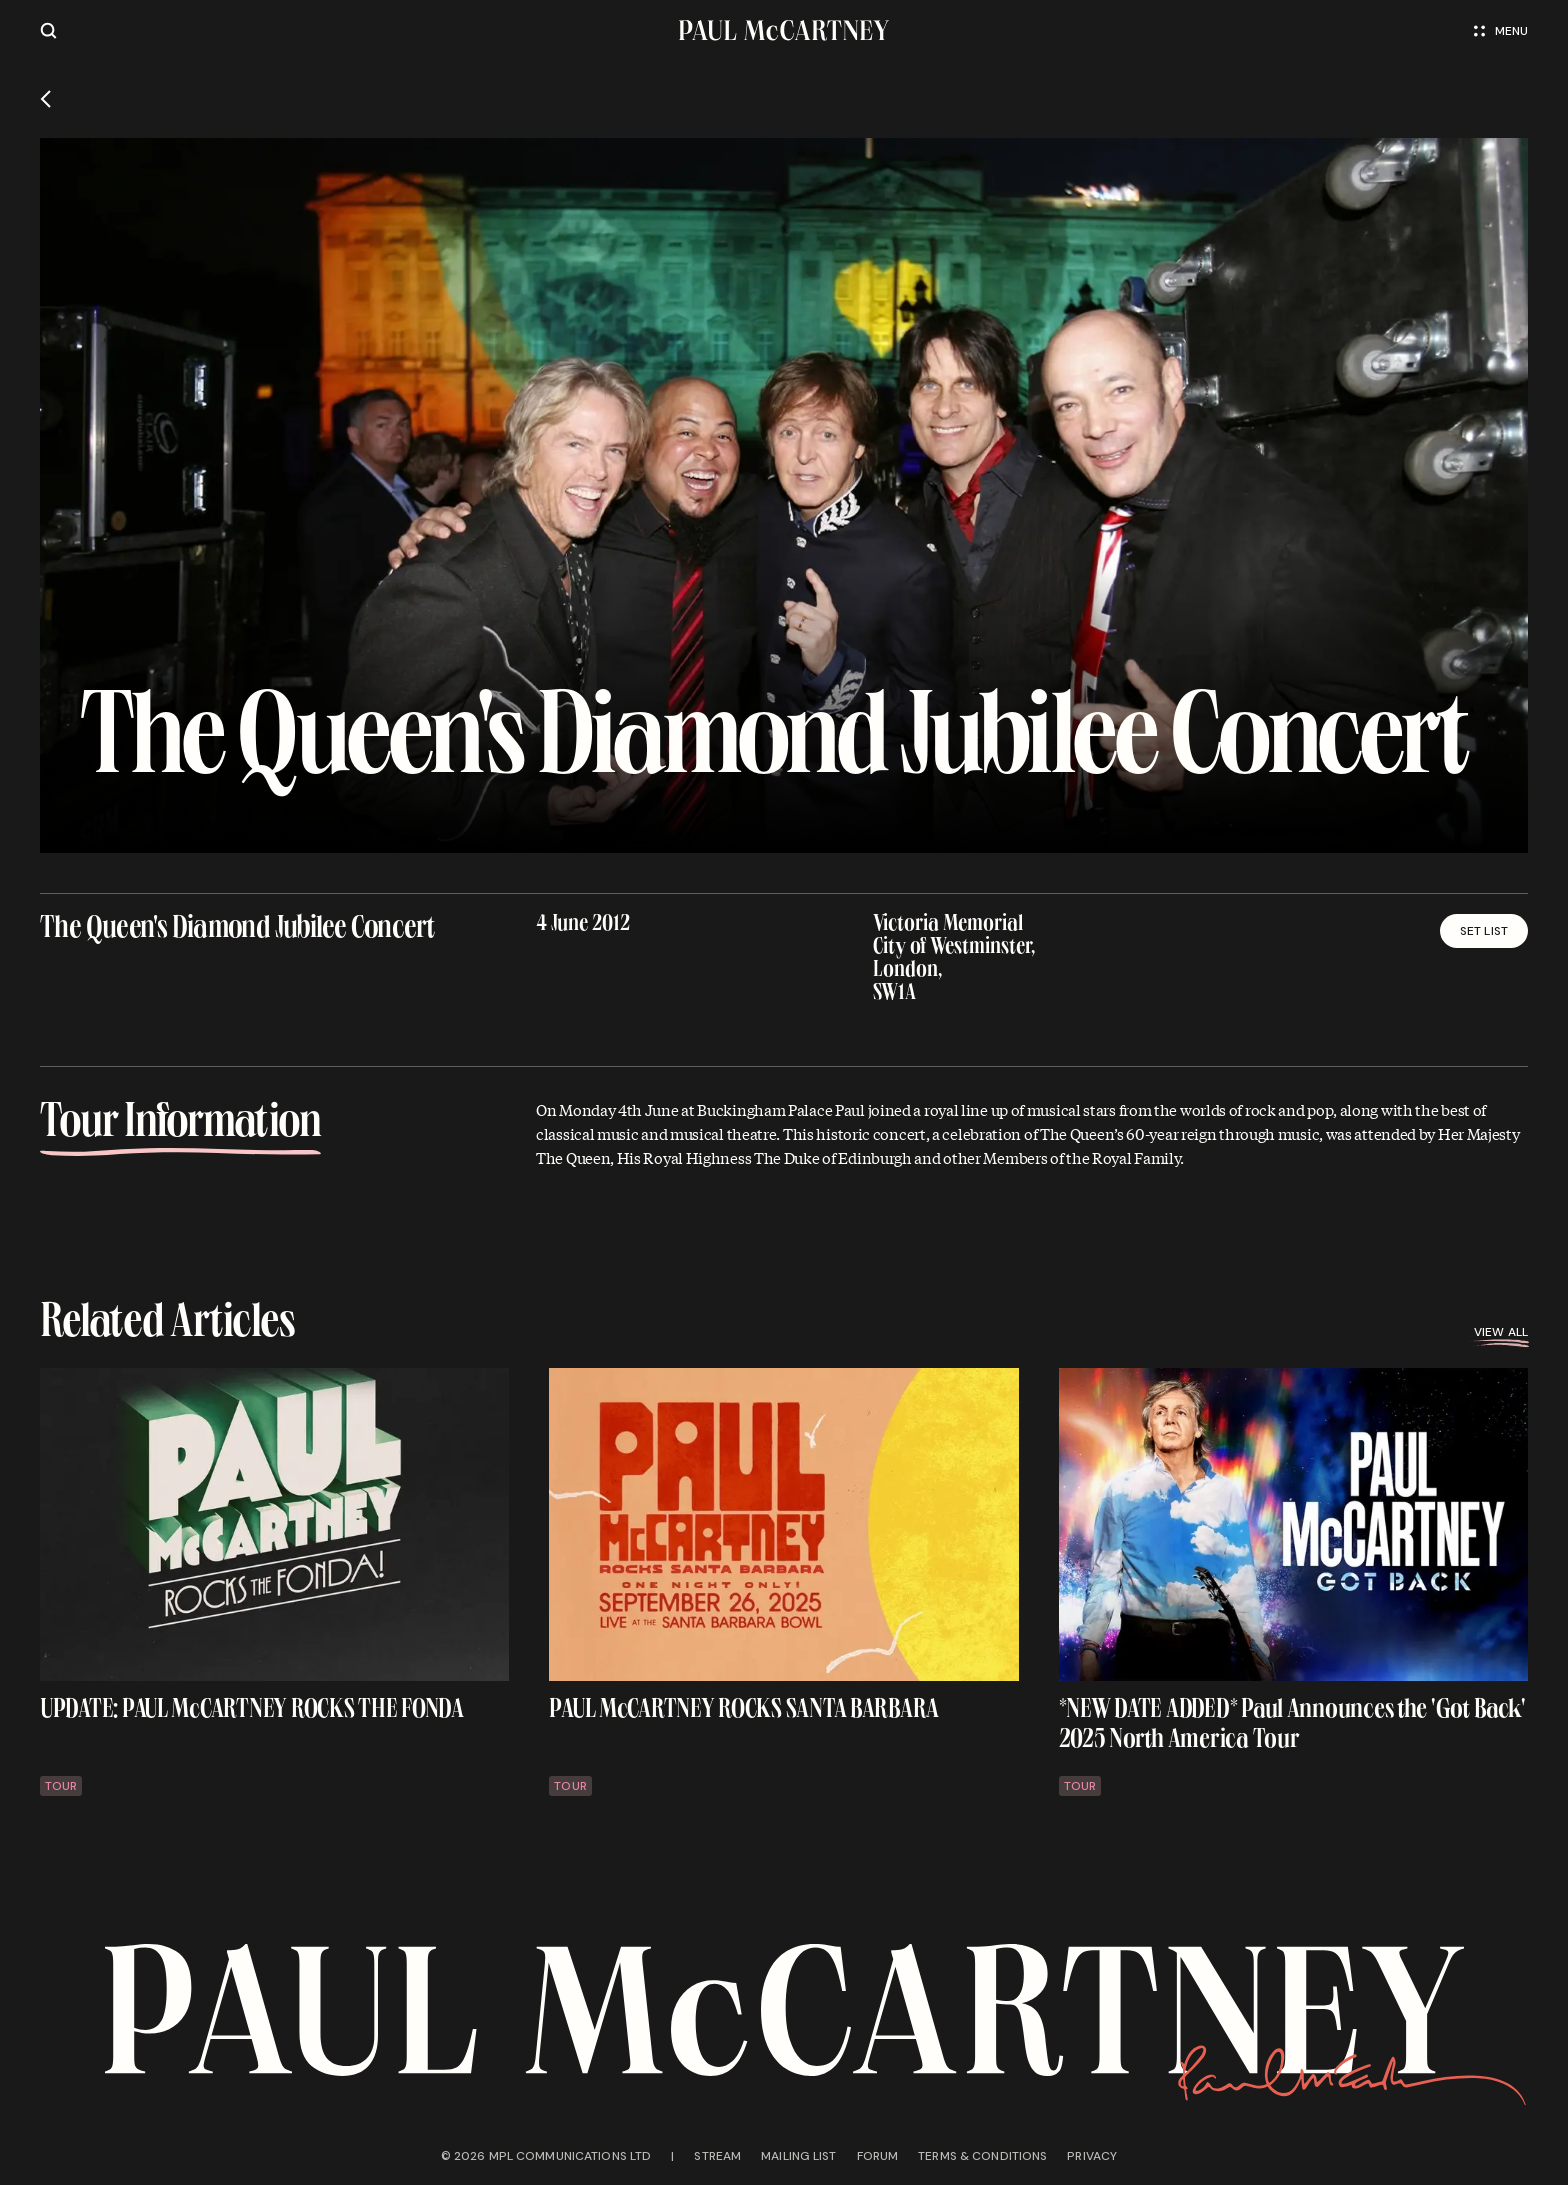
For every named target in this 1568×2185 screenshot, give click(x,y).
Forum (878, 2156)
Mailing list (798, 2156)
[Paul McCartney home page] (784, 30)
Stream (717, 2156)
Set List (1484, 931)
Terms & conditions (982, 2156)
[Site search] (48, 30)
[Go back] (45, 99)
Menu (1501, 31)
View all (1501, 1332)
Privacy (1092, 2156)
